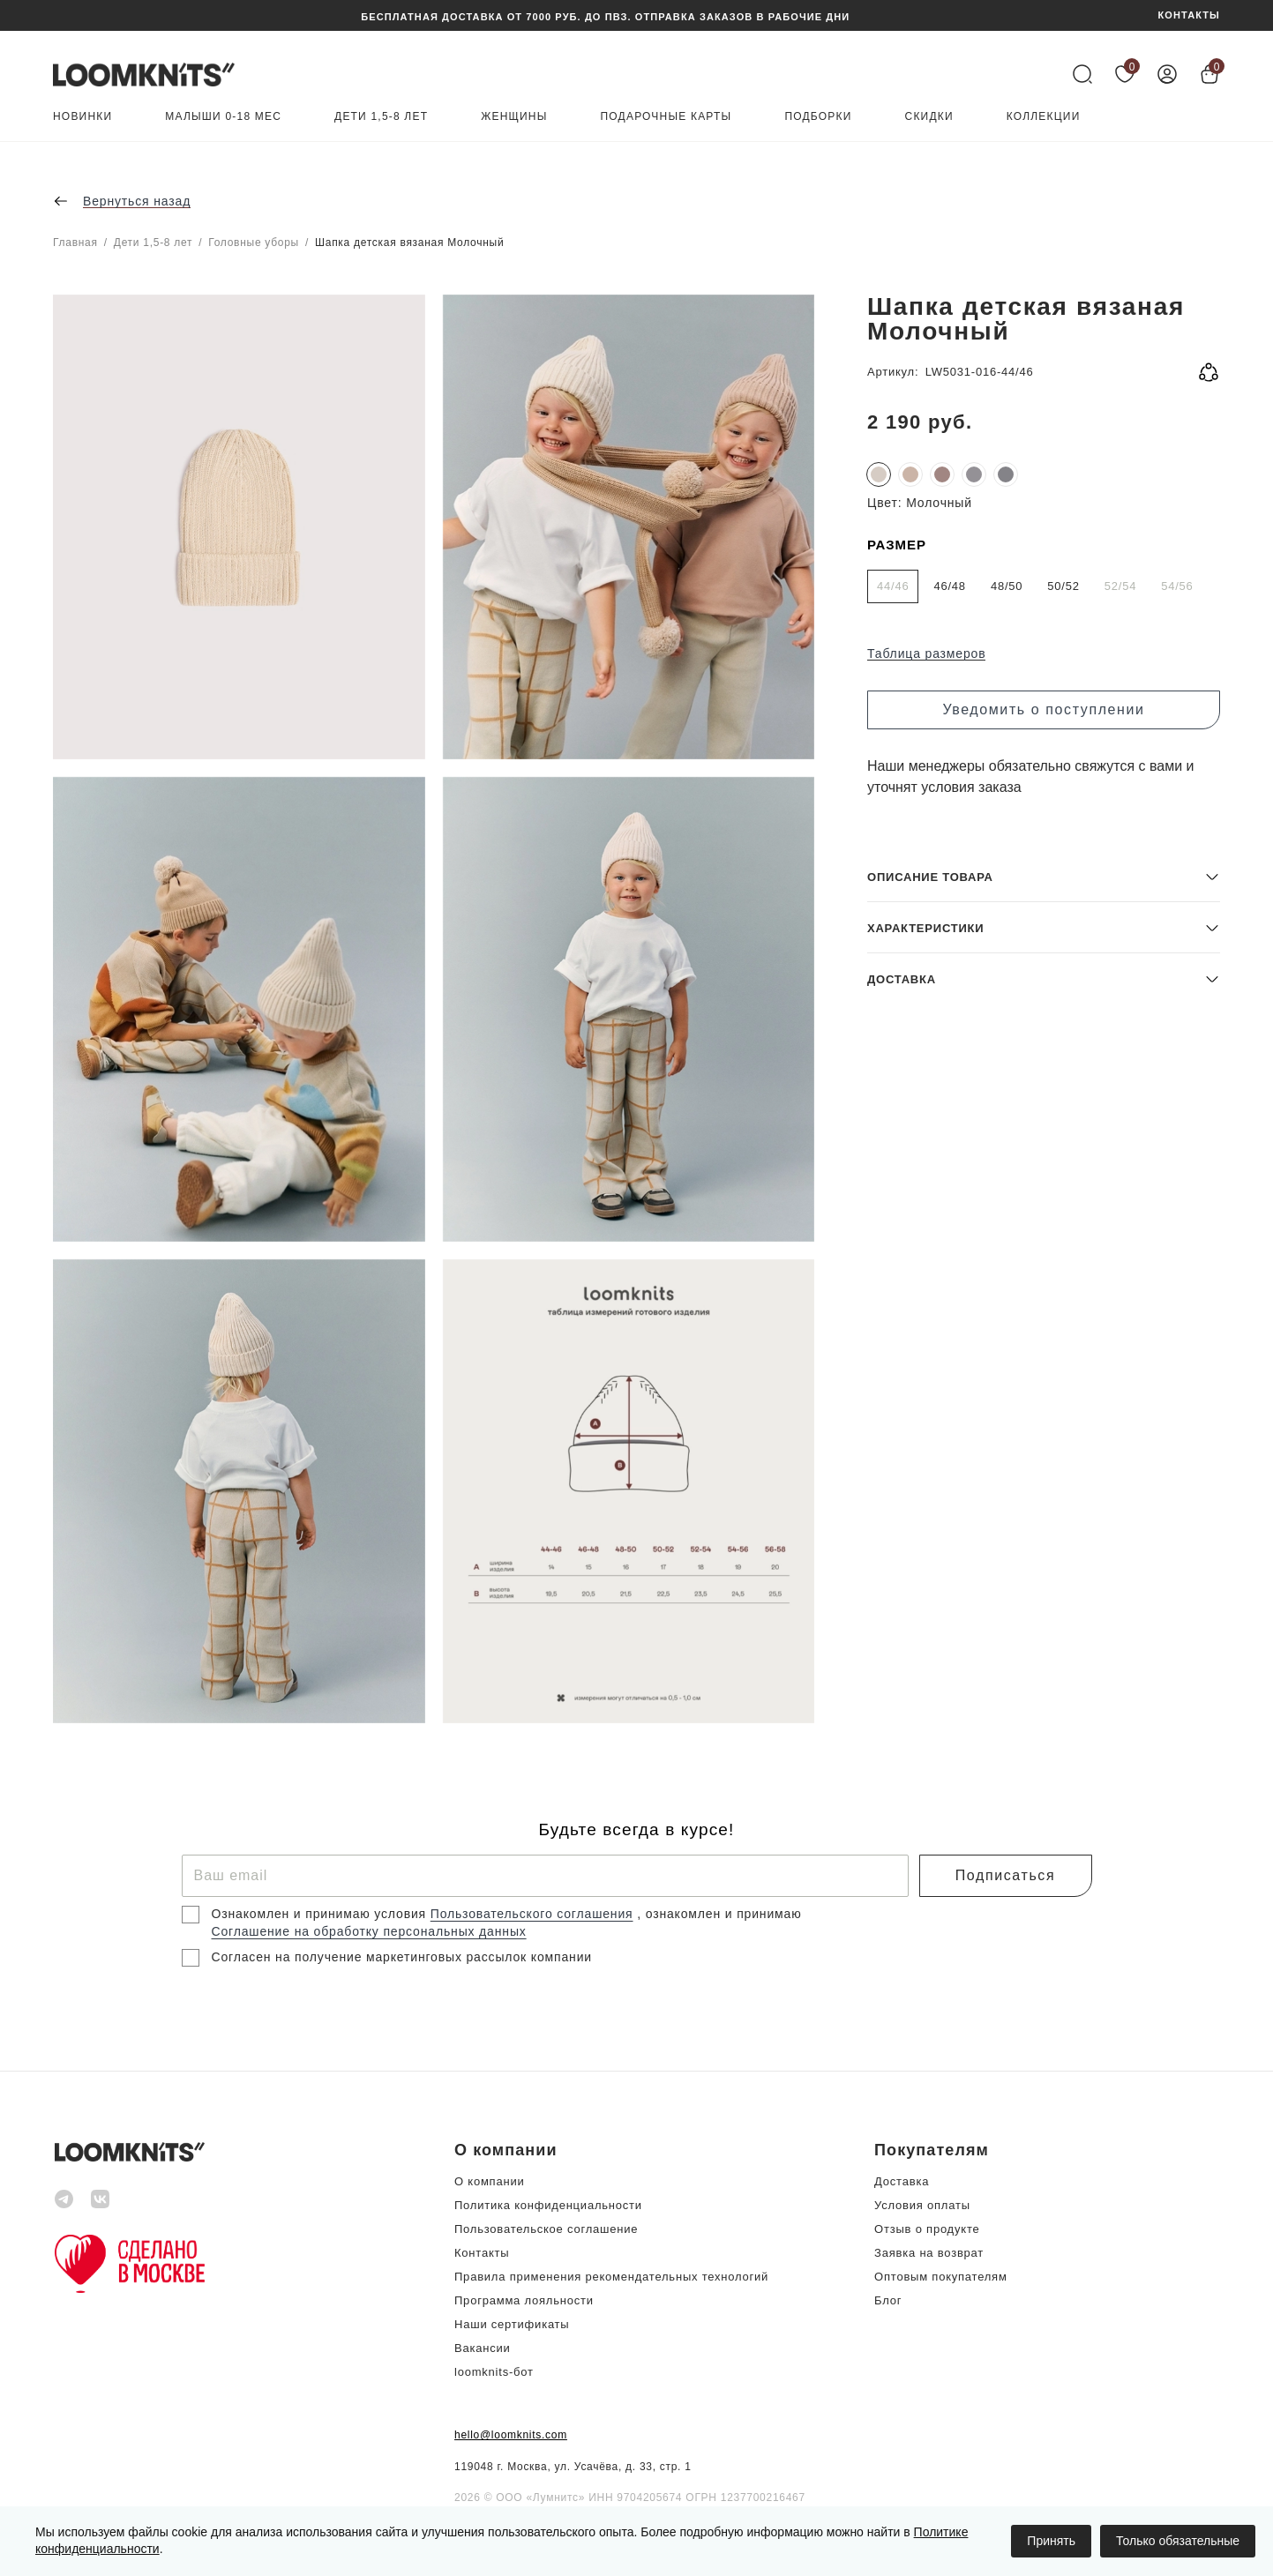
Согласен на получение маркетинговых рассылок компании (402, 1957)
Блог (888, 2300)
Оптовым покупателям (940, 2276)
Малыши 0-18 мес (223, 117)
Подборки (817, 117)
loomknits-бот (494, 2371)
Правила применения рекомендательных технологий (611, 2276)
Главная (75, 242)
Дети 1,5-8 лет (381, 117)
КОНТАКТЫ (1189, 15)
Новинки (82, 117)
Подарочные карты (666, 117)
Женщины (514, 117)
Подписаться (1005, 1875)
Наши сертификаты (511, 2324)
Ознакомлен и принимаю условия (321, 1914)
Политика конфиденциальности (548, 2205)
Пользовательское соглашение (546, 2229)
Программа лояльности (524, 2300)
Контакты (481, 2252)
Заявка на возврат (929, 2252)
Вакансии (482, 2348)
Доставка (901, 2181)
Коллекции (1044, 117)
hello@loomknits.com (510, 2435)
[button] (1043, 1596)
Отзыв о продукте (926, 2229)
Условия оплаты (922, 2205)
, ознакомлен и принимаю (719, 1914)
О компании (489, 2181)
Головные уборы (253, 242)
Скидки (929, 117)
